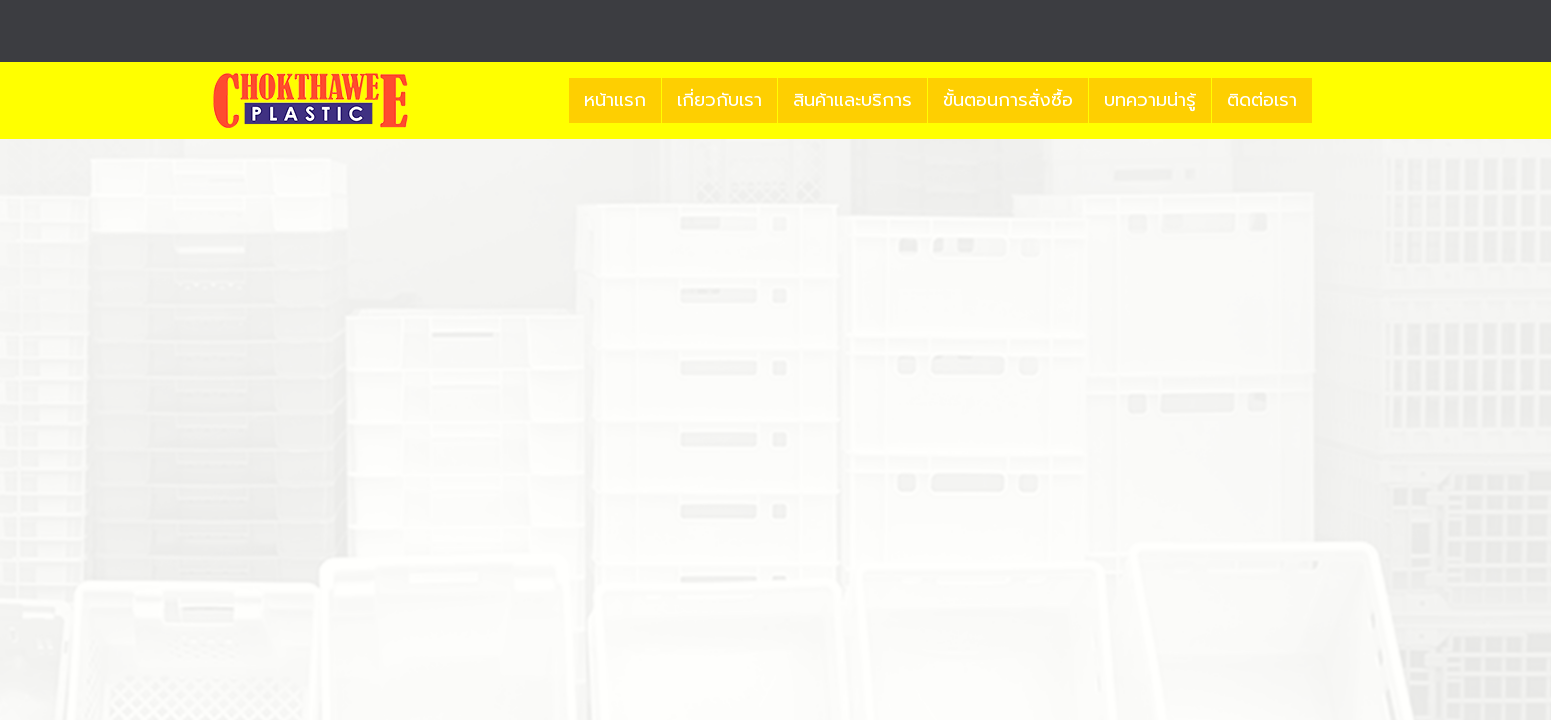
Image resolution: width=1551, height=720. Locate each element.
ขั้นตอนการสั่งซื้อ (1008, 100)
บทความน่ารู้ (1150, 100)
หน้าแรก (615, 100)
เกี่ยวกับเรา (719, 100)
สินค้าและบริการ (852, 100)
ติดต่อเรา (1262, 100)
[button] (1330, 101)
